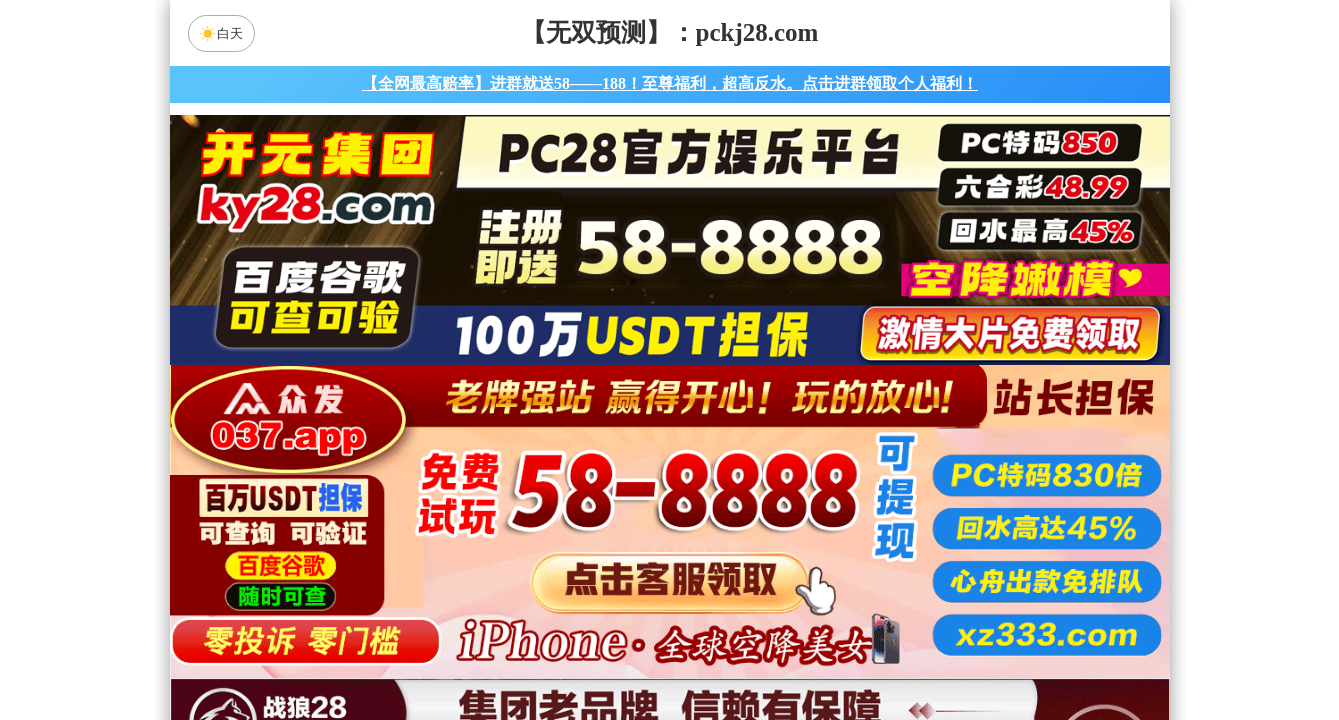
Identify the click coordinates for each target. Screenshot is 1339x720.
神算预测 (839, 601)
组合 (479, 654)
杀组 (606, 654)
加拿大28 (479, 495)
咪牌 (809, 406)
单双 (860, 654)
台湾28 (733, 495)
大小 (733, 654)
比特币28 (860, 495)
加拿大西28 (606, 495)
